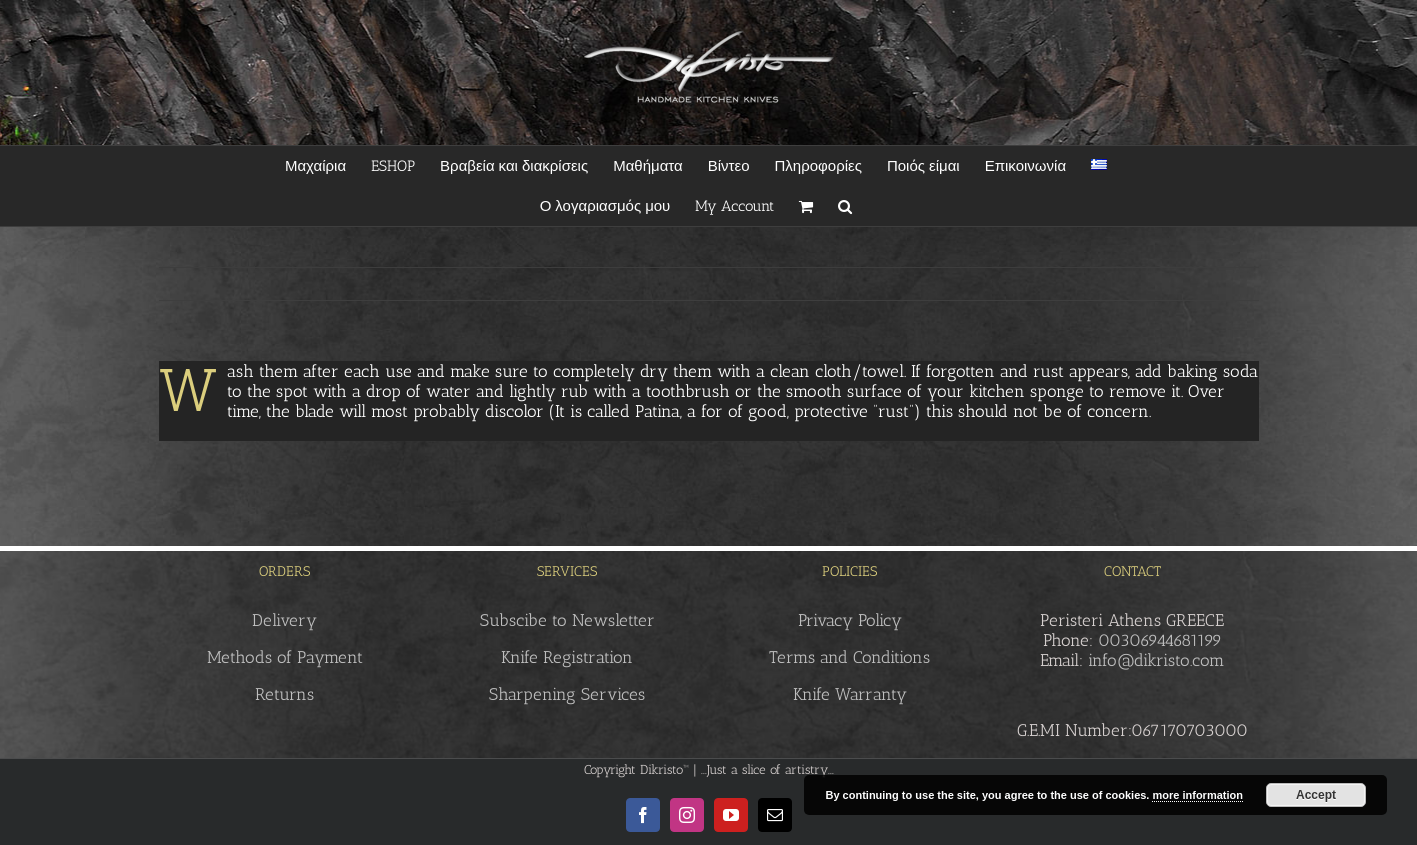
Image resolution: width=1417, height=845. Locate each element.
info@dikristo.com (1156, 660)
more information (1197, 795)
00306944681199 (1160, 640)
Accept (1316, 795)
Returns (284, 694)
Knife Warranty (850, 694)
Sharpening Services (567, 694)
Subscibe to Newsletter (567, 620)
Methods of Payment (285, 657)
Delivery (284, 620)
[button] (845, 206)
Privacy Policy (850, 620)
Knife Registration (567, 657)
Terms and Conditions (849, 657)
